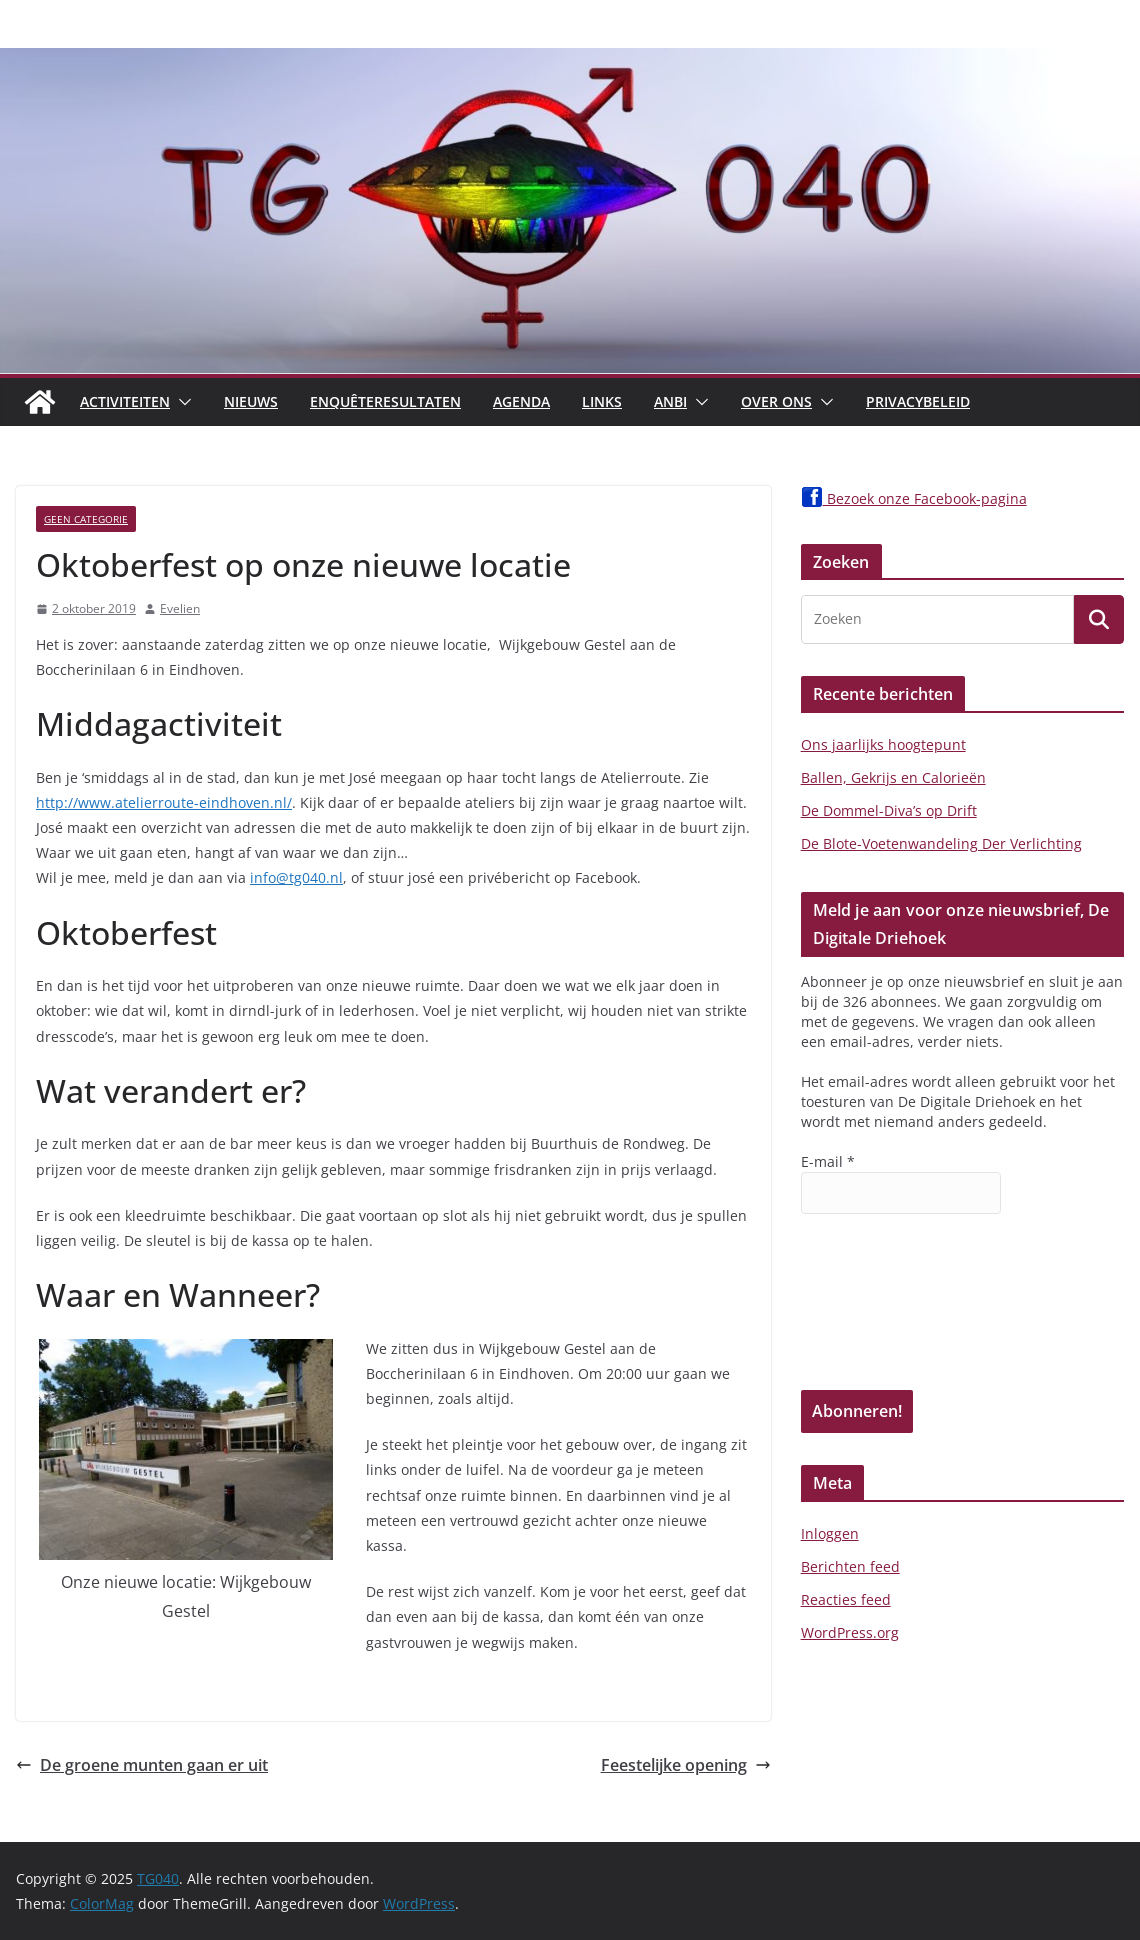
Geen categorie (86, 519)
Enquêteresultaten (385, 401)
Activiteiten (125, 401)
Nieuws (251, 401)
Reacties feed (846, 1599)
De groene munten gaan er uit (142, 1765)
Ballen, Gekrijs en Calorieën (893, 777)
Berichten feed (850, 1566)
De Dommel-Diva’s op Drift (889, 810)
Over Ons (776, 401)
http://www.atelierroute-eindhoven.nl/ (164, 802)
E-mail (828, 1161)
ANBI (670, 401)
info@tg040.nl (296, 877)
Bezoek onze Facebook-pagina (914, 498)
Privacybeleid (918, 401)
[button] (181, 402)
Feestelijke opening (686, 1765)
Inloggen (830, 1533)
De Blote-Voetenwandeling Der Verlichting (941, 843)
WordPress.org (850, 1632)
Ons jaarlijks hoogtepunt (883, 744)
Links (602, 401)
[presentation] (883, 1318)
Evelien (180, 608)
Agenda (521, 401)
